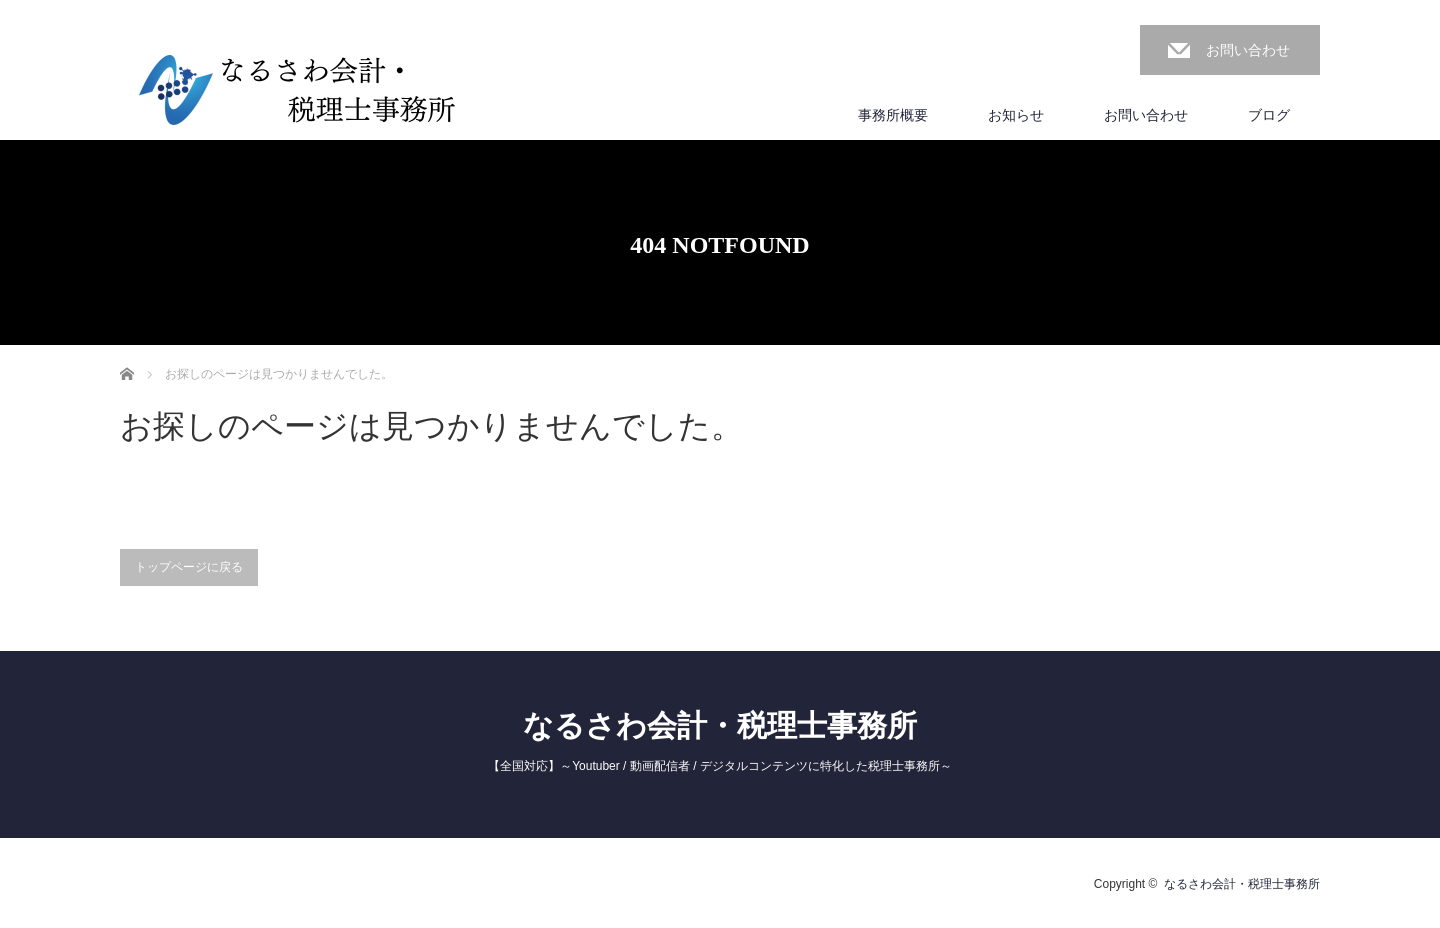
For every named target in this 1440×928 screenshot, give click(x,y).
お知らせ (1016, 115)
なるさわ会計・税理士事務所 (720, 725)
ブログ (1269, 115)
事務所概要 (893, 115)
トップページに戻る (189, 567)
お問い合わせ (1248, 50)
